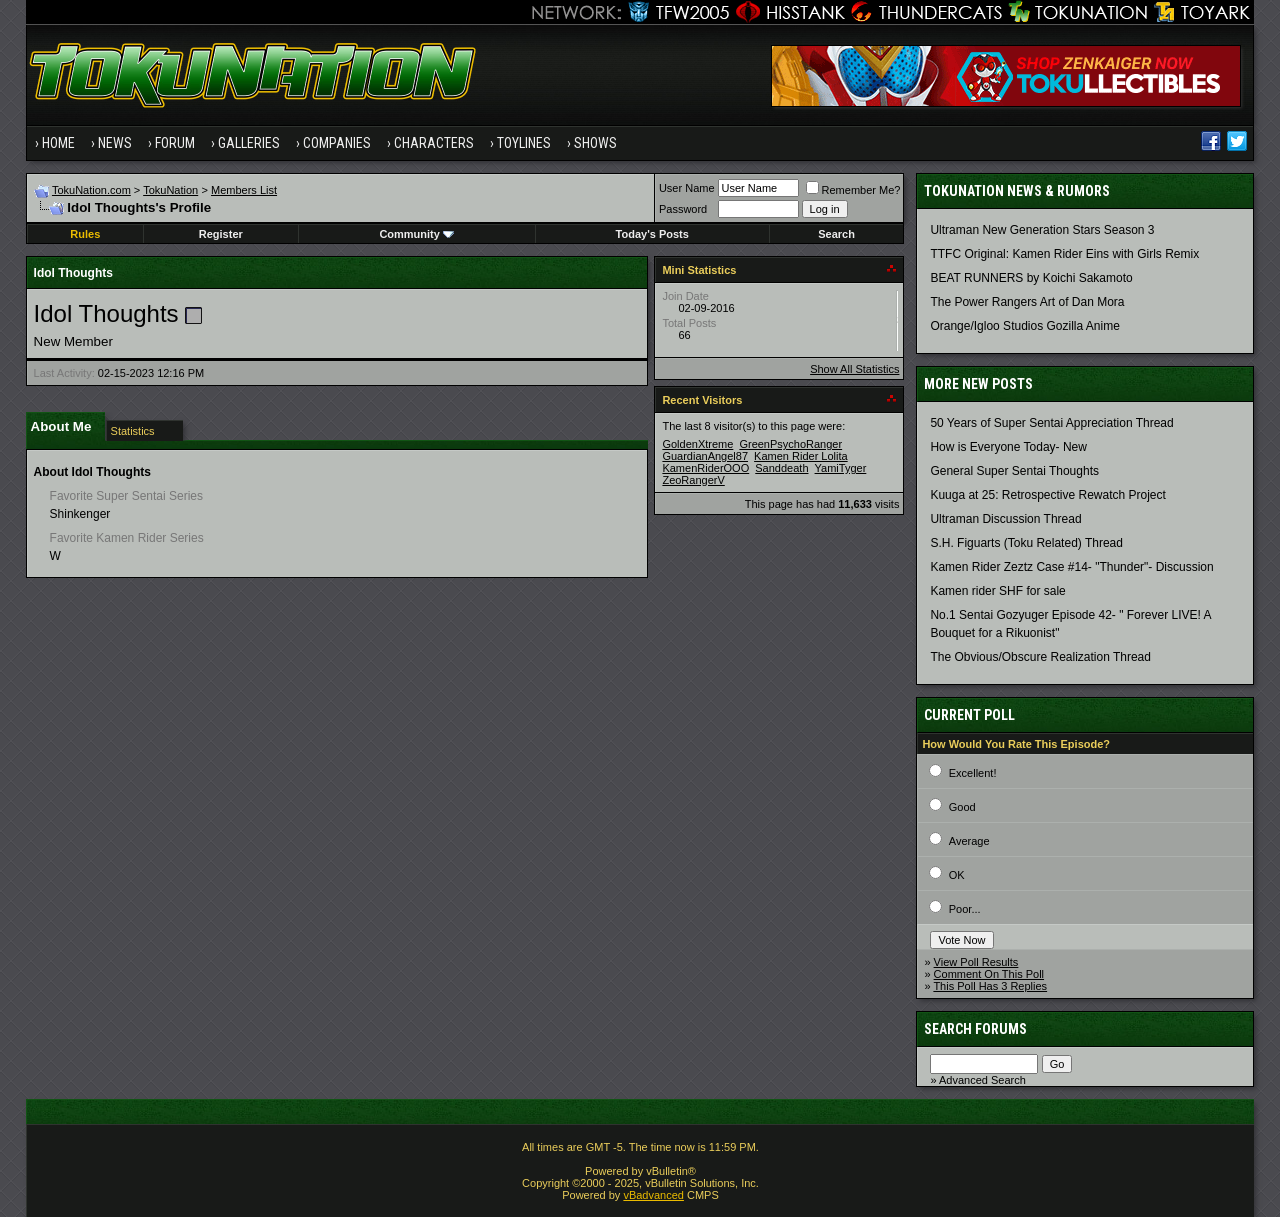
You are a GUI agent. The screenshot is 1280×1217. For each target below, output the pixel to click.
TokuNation (170, 190)
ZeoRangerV (693, 480)
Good (962, 807)
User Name (687, 188)
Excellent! (973, 773)
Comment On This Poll (989, 974)
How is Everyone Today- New (1008, 447)
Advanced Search (982, 1080)
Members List (244, 190)
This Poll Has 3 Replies (990, 986)
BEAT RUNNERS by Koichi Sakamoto (1031, 278)
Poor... (965, 909)
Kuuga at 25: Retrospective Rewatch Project (1047, 495)
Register (221, 234)
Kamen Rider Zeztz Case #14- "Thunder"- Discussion (1071, 567)
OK (957, 875)
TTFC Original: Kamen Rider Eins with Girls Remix (1064, 254)
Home (58, 143)
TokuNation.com (91, 190)
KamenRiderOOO (705, 468)
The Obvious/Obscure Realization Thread (1040, 657)
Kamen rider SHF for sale (997, 591)
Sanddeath (781, 468)
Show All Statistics (854, 369)
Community (416, 234)
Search (836, 234)
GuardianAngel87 (705, 456)
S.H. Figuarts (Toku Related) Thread (1026, 543)
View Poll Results (976, 962)
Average (969, 841)
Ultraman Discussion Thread (1005, 519)
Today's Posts (652, 234)
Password (683, 209)
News (115, 143)
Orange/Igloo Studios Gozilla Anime (1024, 326)
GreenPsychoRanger (790, 444)
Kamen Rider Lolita (801, 456)
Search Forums (975, 1029)
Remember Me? (853, 190)
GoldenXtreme (697, 444)
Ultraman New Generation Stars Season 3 (1042, 230)
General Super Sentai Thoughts (1014, 471)
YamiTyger (841, 468)
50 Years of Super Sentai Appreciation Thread (1051, 423)
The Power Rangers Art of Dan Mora (1027, 302)
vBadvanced (653, 1195)
